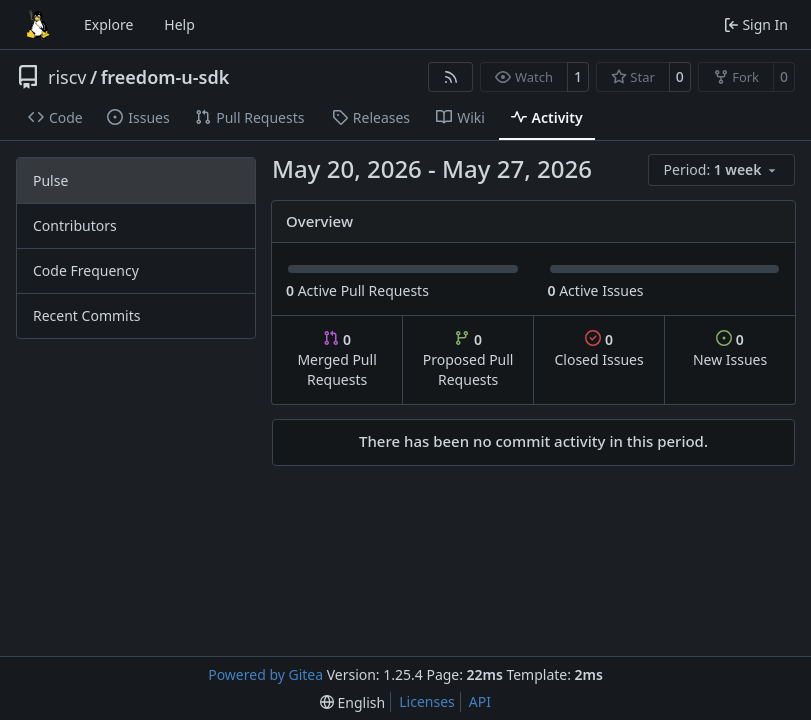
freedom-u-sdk (165, 77)
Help (179, 24)
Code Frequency (86, 270)
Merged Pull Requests (336, 359)
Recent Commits (86, 315)
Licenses (427, 701)
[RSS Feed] (451, 77)
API (480, 701)
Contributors (75, 225)
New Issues (730, 349)
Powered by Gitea (265, 674)
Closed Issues (598, 349)
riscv (67, 77)
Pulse (50, 180)
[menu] (721, 170)
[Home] (38, 25)
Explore (108, 24)
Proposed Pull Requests (468, 359)
